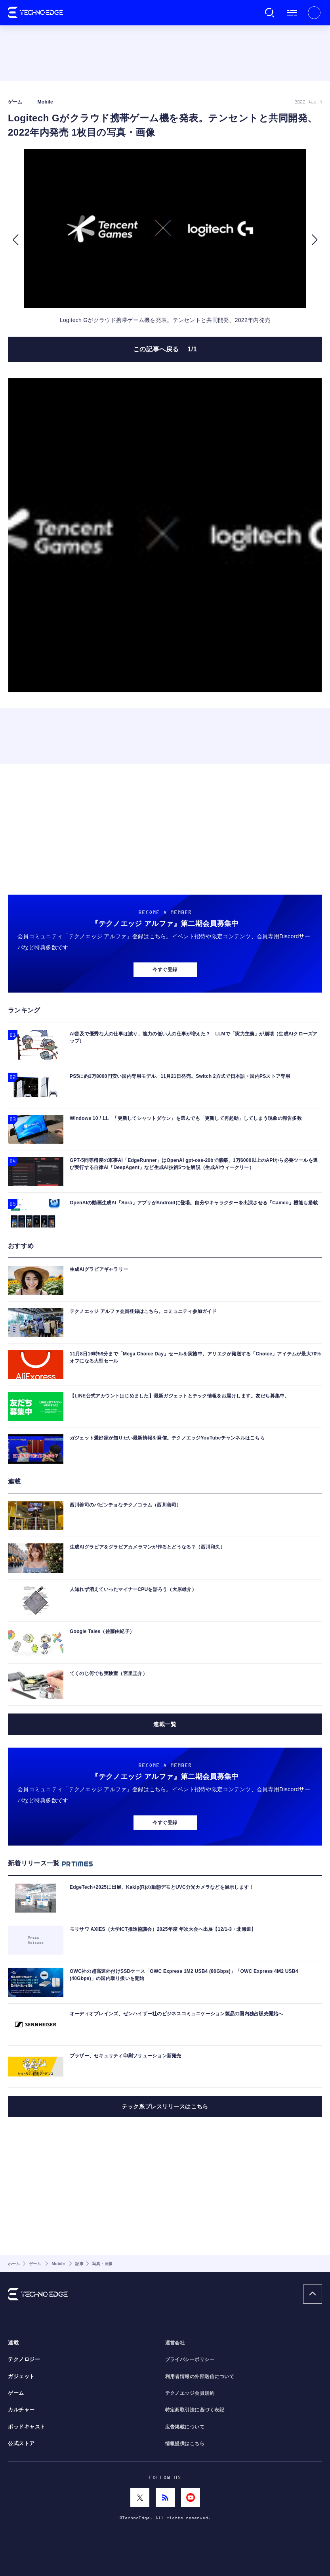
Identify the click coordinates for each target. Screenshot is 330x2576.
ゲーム (16, 2393)
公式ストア (21, 2443)
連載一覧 (164, 1724)
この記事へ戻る (165, 349)
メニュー (291, 12)
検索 (269, 12)
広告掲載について (185, 2427)
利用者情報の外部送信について (200, 2376)
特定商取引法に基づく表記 (195, 2410)
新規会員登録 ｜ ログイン (314, 12)
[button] (15, 239)
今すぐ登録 (165, 969)
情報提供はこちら (185, 2443)
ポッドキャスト (27, 2427)
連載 (13, 2343)
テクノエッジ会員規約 (190, 2393)
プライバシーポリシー (190, 2359)
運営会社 (175, 2343)
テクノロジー (24, 2359)
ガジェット (21, 2376)
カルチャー (21, 2410)
